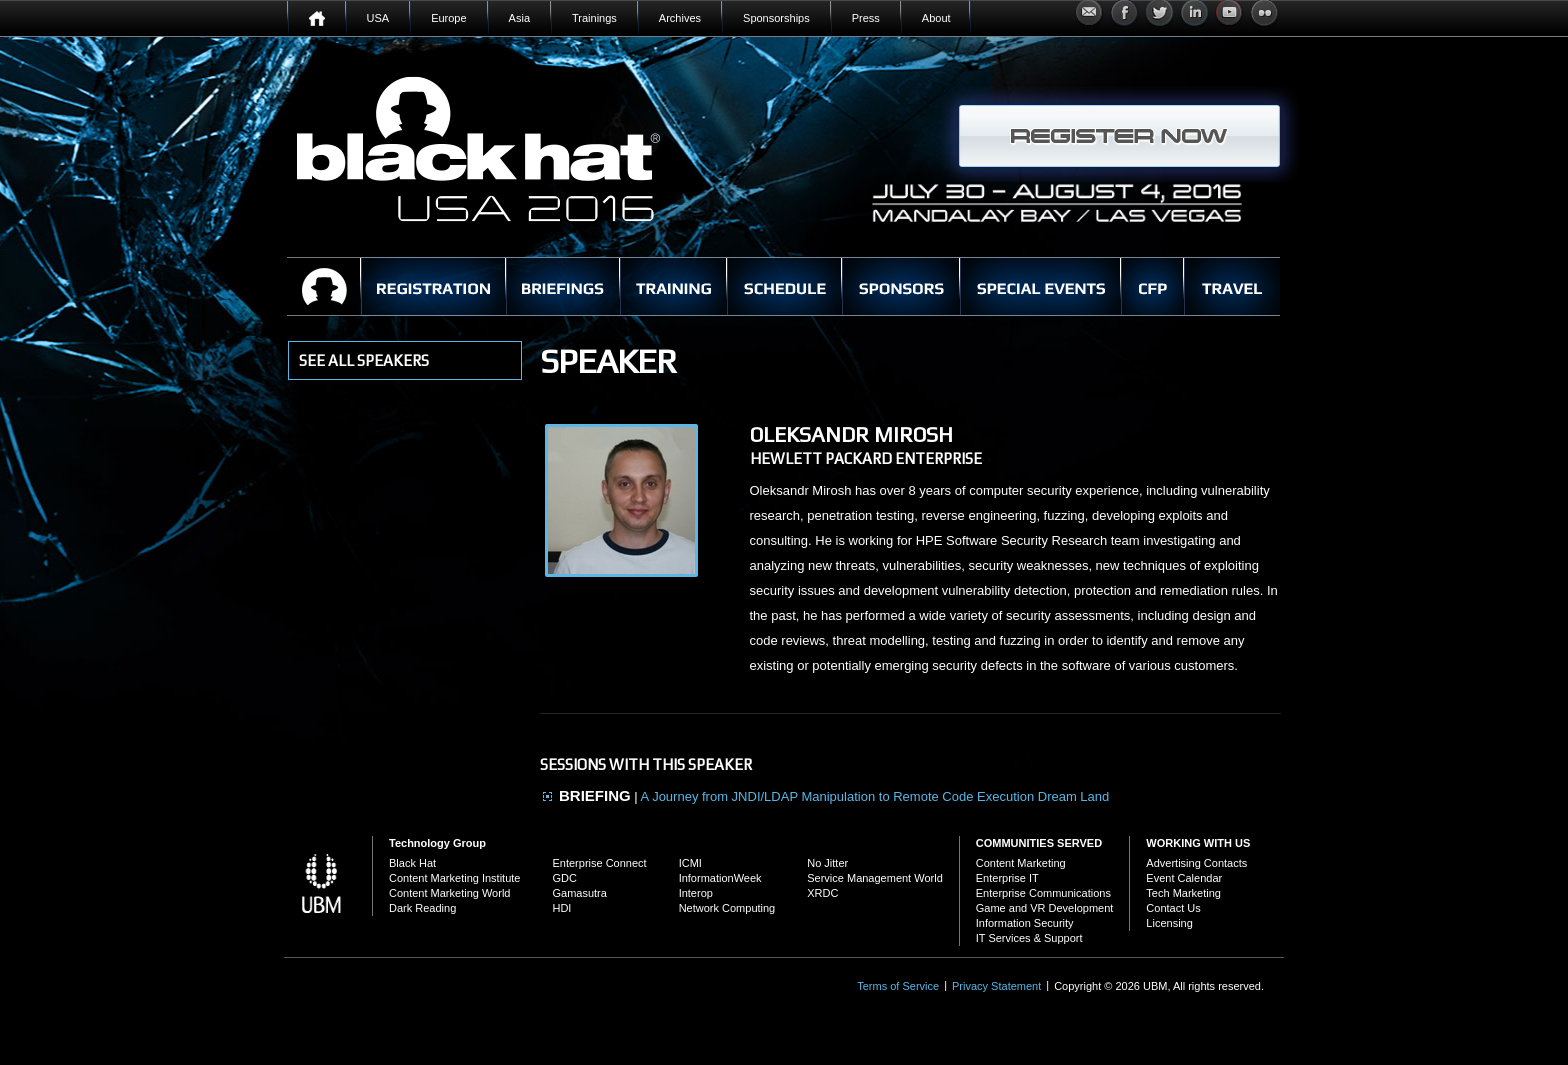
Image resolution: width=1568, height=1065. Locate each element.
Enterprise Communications (1043, 893)
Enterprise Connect (599, 863)
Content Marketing (1021, 863)
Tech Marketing (1183, 893)
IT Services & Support (1029, 938)
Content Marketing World (449, 893)
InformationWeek (720, 878)
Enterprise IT (1007, 878)
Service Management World (875, 878)
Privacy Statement (996, 986)
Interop (696, 893)
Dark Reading (422, 908)
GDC (564, 878)
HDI (561, 908)
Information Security (1025, 923)
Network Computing (727, 908)
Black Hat (412, 863)
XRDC (822, 893)
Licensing (1169, 923)
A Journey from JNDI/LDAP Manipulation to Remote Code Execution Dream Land (875, 796)
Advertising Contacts (1196, 863)
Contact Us (1173, 908)
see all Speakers (364, 360)
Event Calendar (1184, 878)
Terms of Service (898, 986)
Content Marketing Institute (454, 878)
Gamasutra (579, 893)
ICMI (690, 863)
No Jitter (827, 863)
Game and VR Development (1045, 908)
